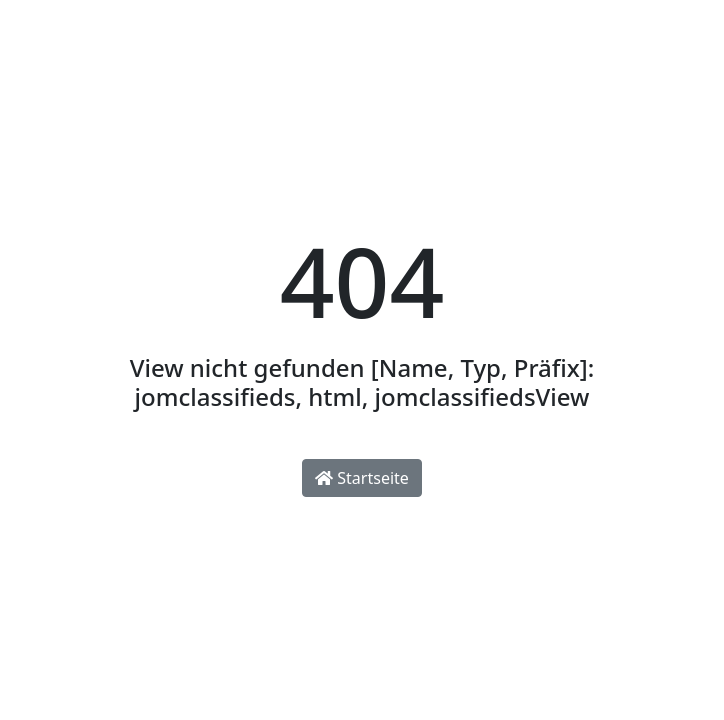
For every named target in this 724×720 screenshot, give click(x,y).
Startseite (362, 478)
